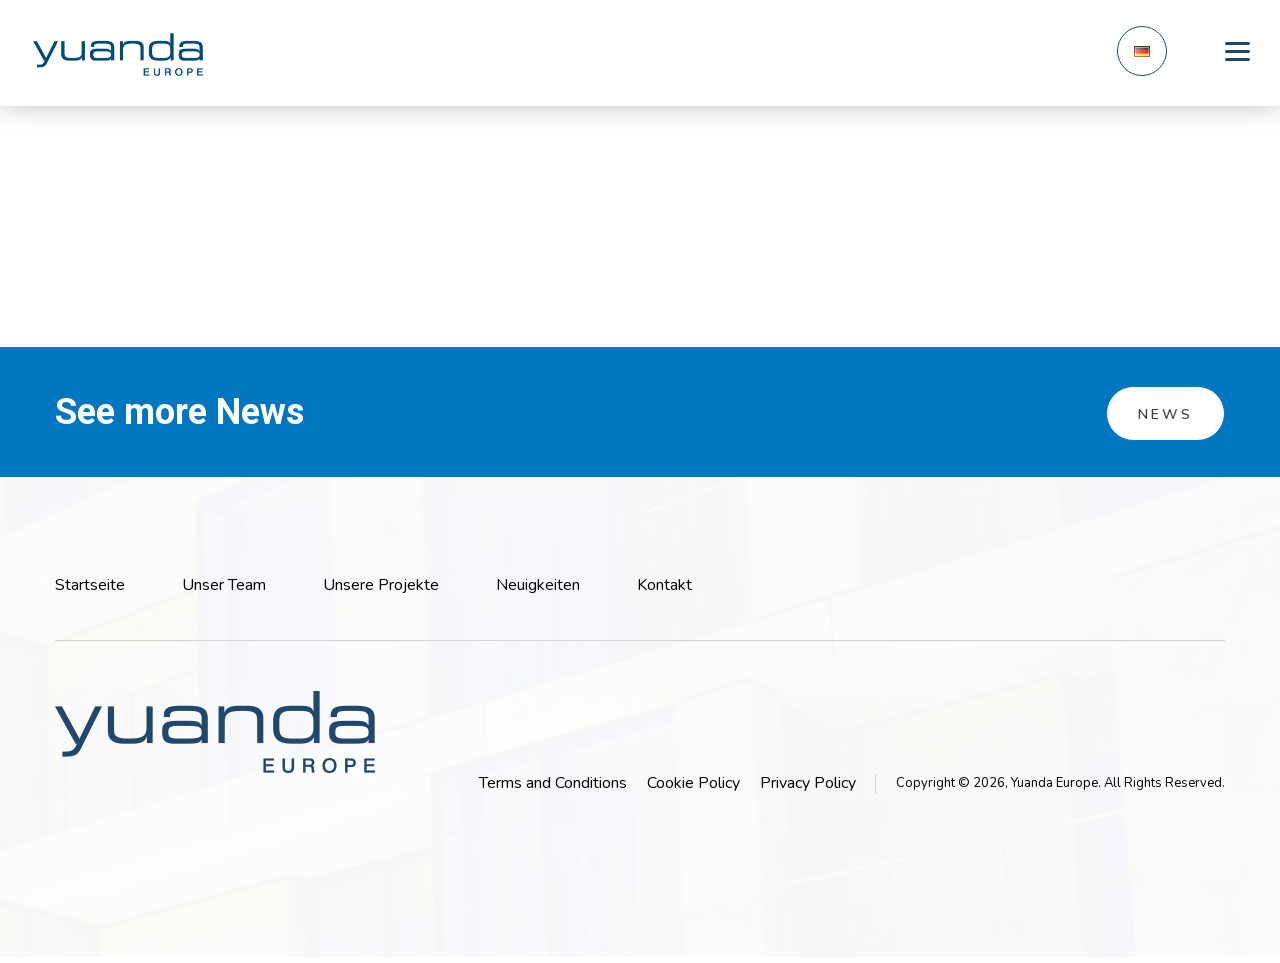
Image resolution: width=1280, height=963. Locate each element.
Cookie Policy (693, 783)
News (1165, 414)
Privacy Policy (808, 783)
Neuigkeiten (538, 585)
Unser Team (224, 585)
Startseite (90, 585)
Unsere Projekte (381, 585)
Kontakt (664, 585)
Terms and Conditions (553, 783)
